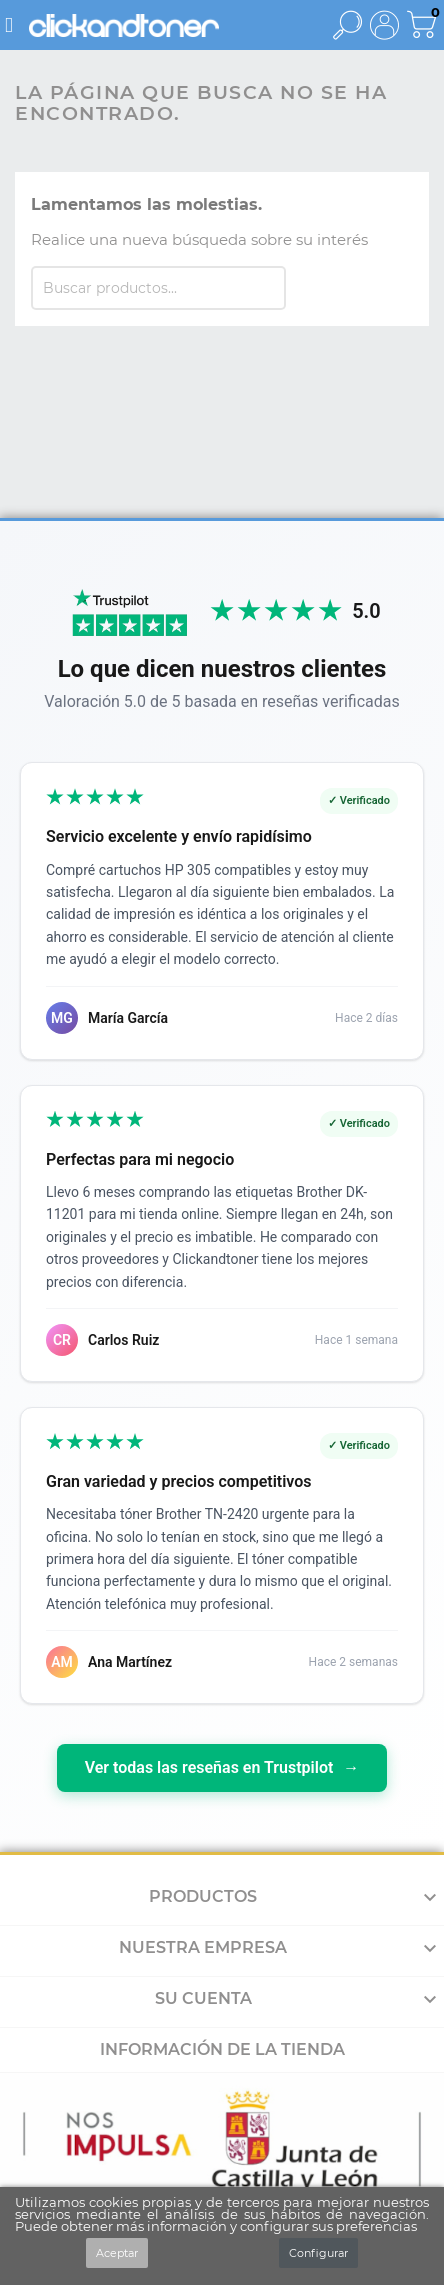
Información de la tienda (222, 2049)
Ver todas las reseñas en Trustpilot (222, 1768)
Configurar (318, 2253)
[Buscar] (158, 288)
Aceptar (117, 2253)
